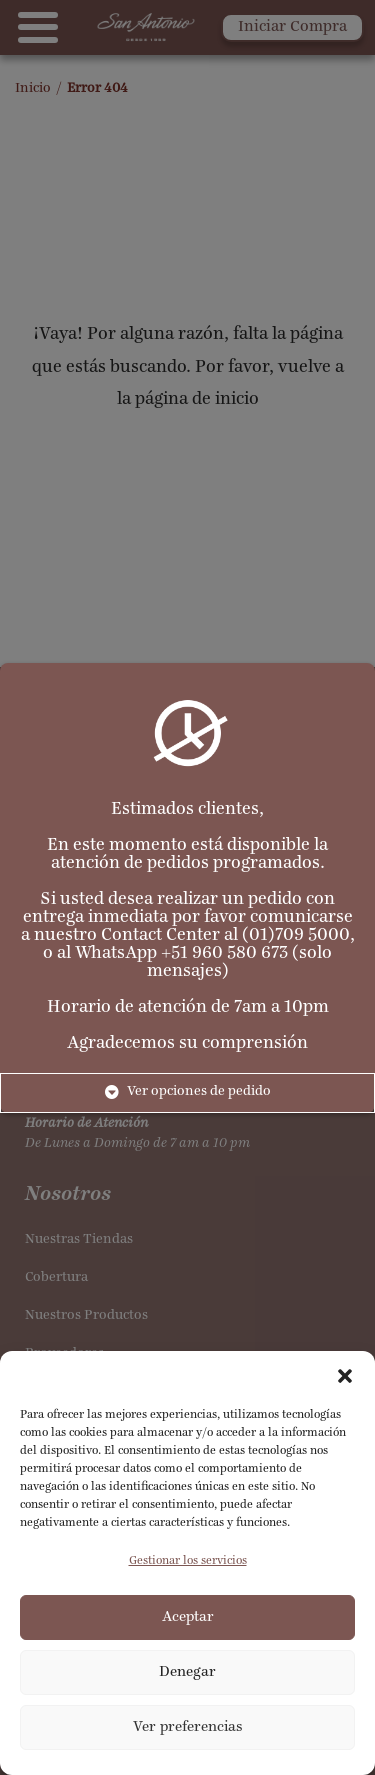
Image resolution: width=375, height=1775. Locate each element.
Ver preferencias (188, 1727)
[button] (345, 1376)
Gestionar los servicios (188, 1561)
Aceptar (188, 1617)
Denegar (187, 1672)
